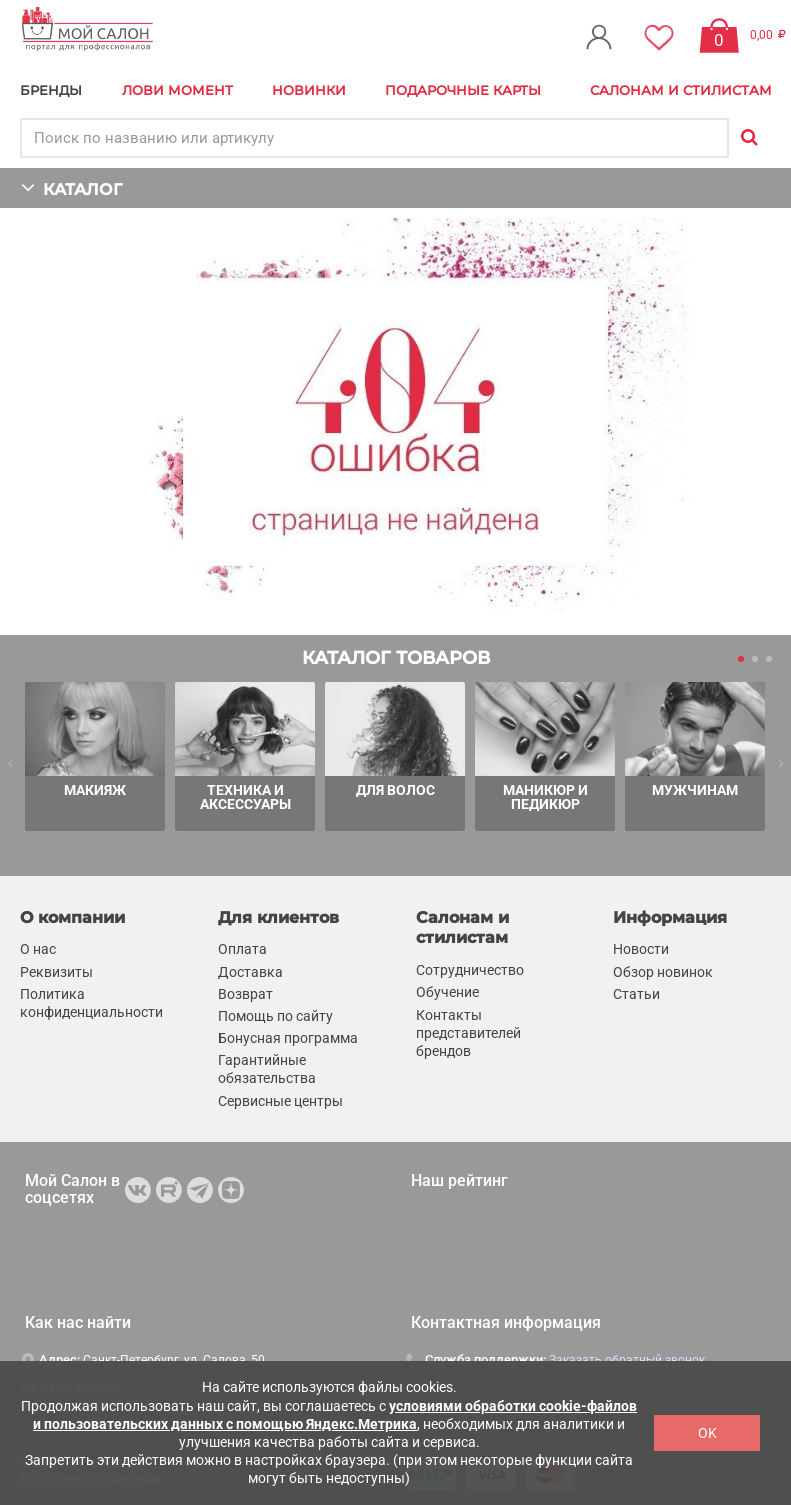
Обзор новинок (663, 972)
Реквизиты (56, 972)
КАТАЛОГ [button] (71, 187)
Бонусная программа (288, 1038)
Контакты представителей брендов (468, 1032)
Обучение (447, 992)
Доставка (250, 972)
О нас (38, 949)
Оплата (242, 949)
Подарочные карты (463, 90)
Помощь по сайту (275, 1016)
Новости (641, 949)
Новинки (309, 90)
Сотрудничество (470, 970)
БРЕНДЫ (51, 90)
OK (707, 1433)
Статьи (636, 994)
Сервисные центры (280, 1101)
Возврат (245, 994)
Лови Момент (177, 90)
